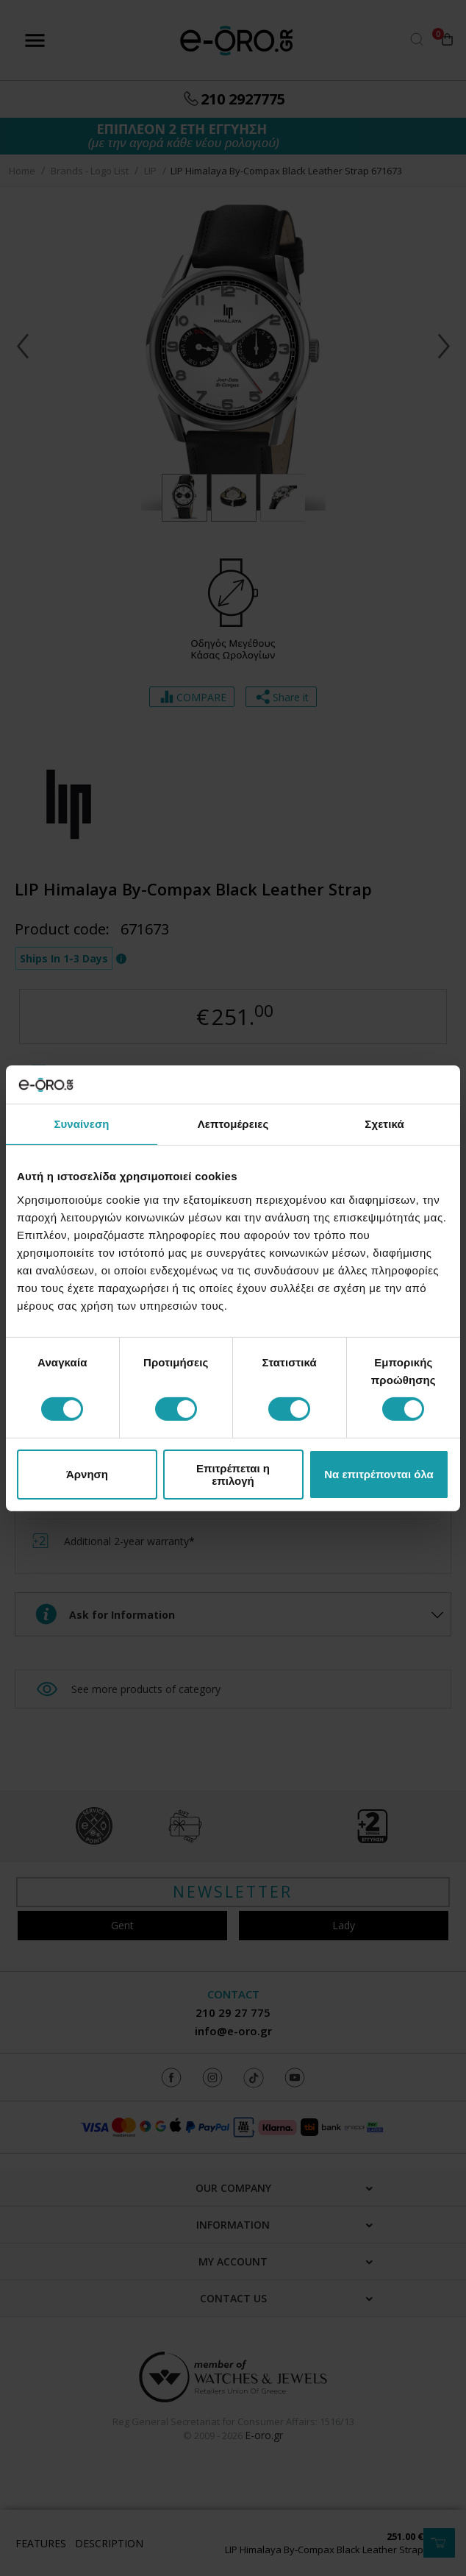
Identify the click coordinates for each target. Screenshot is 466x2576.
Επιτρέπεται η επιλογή (233, 1474)
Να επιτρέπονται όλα (379, 1474)
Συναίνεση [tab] (81, 1124)
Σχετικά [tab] (384, 1124)
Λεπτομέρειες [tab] (233, 1124)
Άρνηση (87, 1474)
